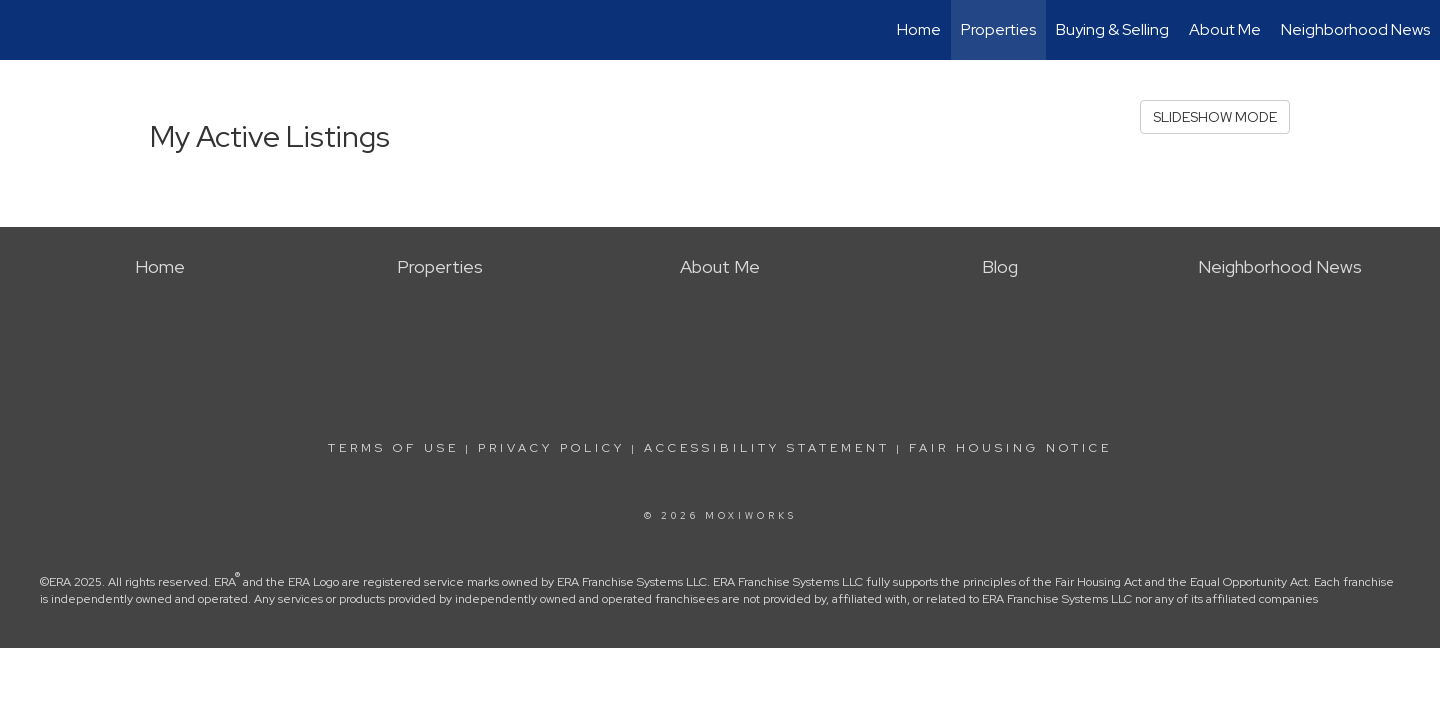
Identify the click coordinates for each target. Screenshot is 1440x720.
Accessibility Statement (767, 448)
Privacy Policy (551, 448)
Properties (998, 29)
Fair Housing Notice (1010, 448)
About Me (1225, 29)
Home (919, 29)
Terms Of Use (393, 448)
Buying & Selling (1112, 29)
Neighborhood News (1355, 29)
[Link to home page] (25, 30)
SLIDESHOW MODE (1215, 117)
